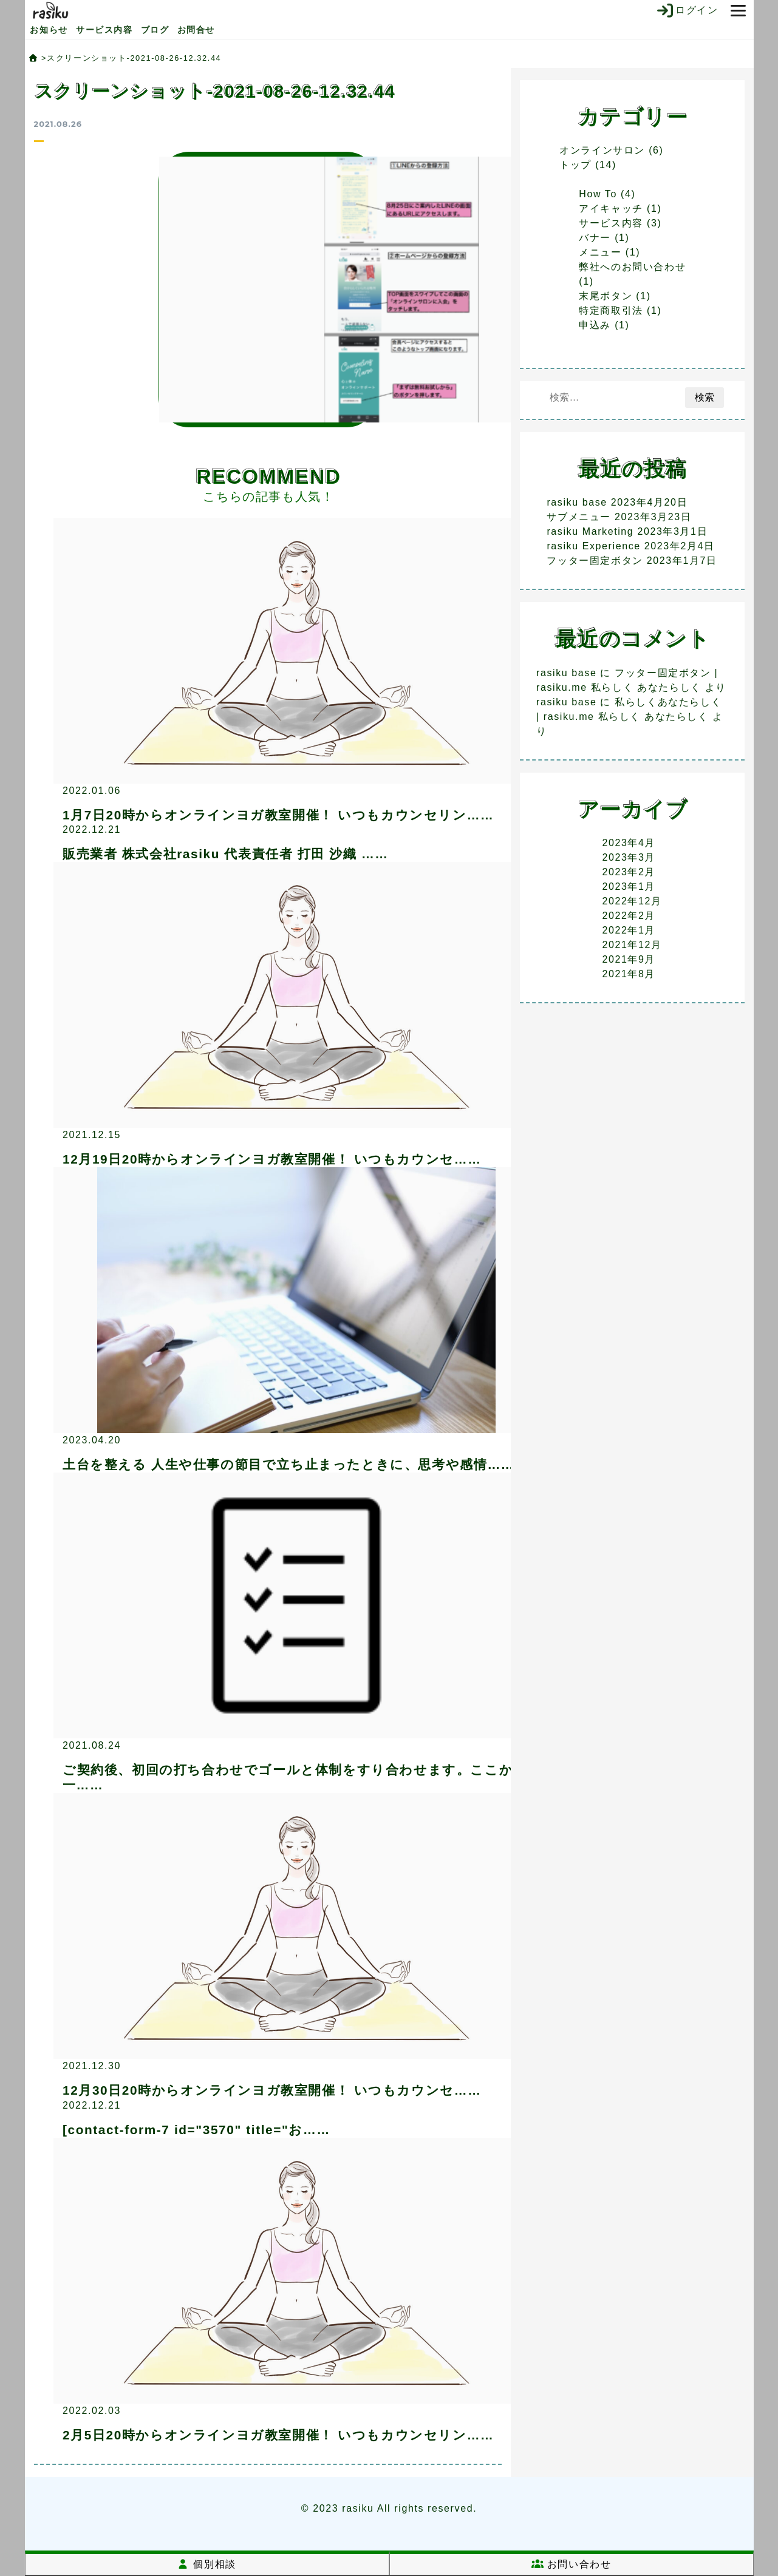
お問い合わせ (571, 2564)
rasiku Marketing (590, 531)
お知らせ (48, 30)
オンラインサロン (602, 150)
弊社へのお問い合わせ (632, 267)
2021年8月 (628, 974)
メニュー (600, 252)
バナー (595, 237)
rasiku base (577, 502)
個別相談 (206, 2564)
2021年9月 (628, 959)
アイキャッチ (611, 208)
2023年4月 (628, 843)
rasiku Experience (593, 546)
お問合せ (196, 30)
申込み (595, 325)
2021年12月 (631, 945)
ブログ (155, 30)
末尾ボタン (605, 296)
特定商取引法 (611, 310)
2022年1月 (628, 930)
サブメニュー (579, 517)
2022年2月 (628, 915)
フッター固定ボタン (595, 560)
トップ (575, 165)
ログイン (687, 10)
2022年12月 (631, 901)
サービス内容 (104, 30)
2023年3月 (628, 857)
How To (598, 194)
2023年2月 (628, 872)
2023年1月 (628, 886)
